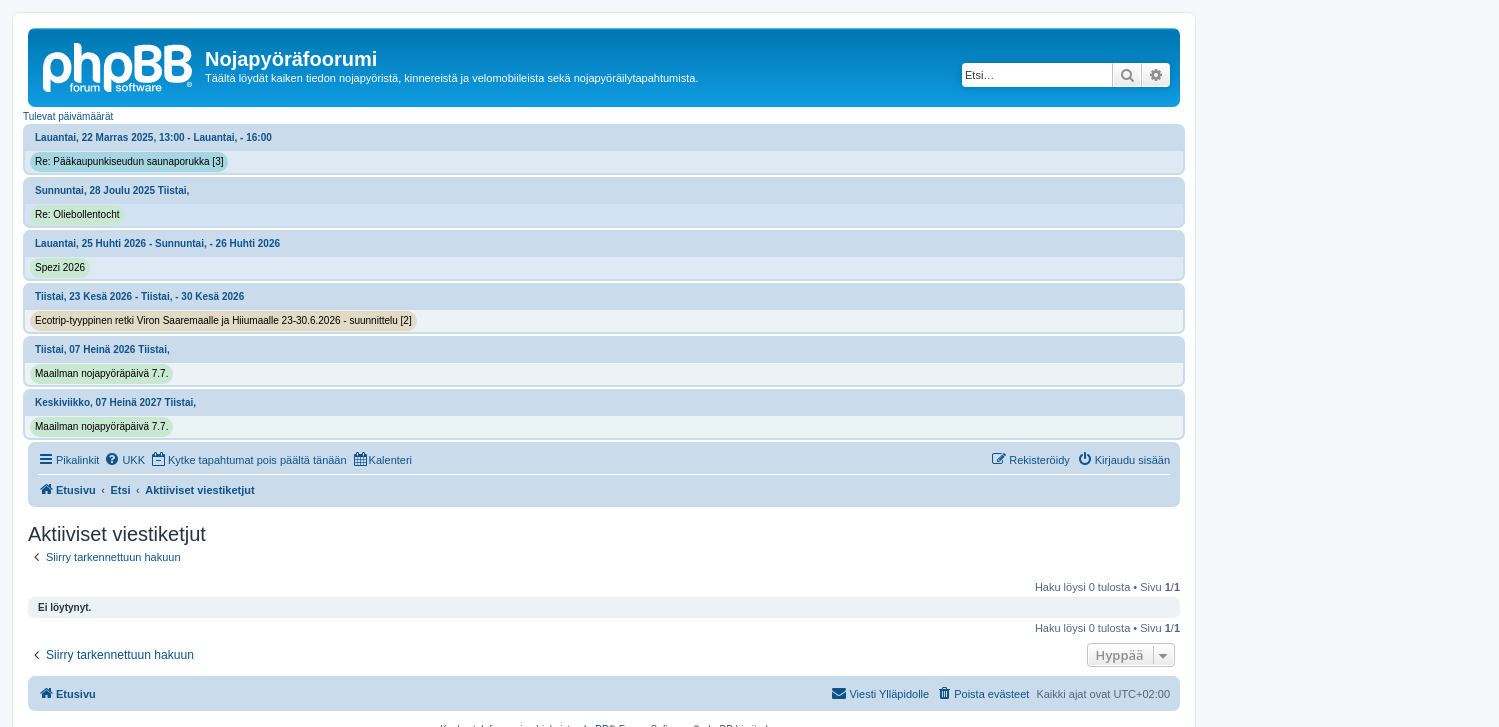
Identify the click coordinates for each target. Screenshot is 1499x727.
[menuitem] (124, 460)
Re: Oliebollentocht (77, 214)
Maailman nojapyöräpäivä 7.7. (101, 373)
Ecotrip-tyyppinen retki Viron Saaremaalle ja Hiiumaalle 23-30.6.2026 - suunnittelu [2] (223, 320)
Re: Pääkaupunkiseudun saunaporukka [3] (129, 161)
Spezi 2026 (60, 267)
